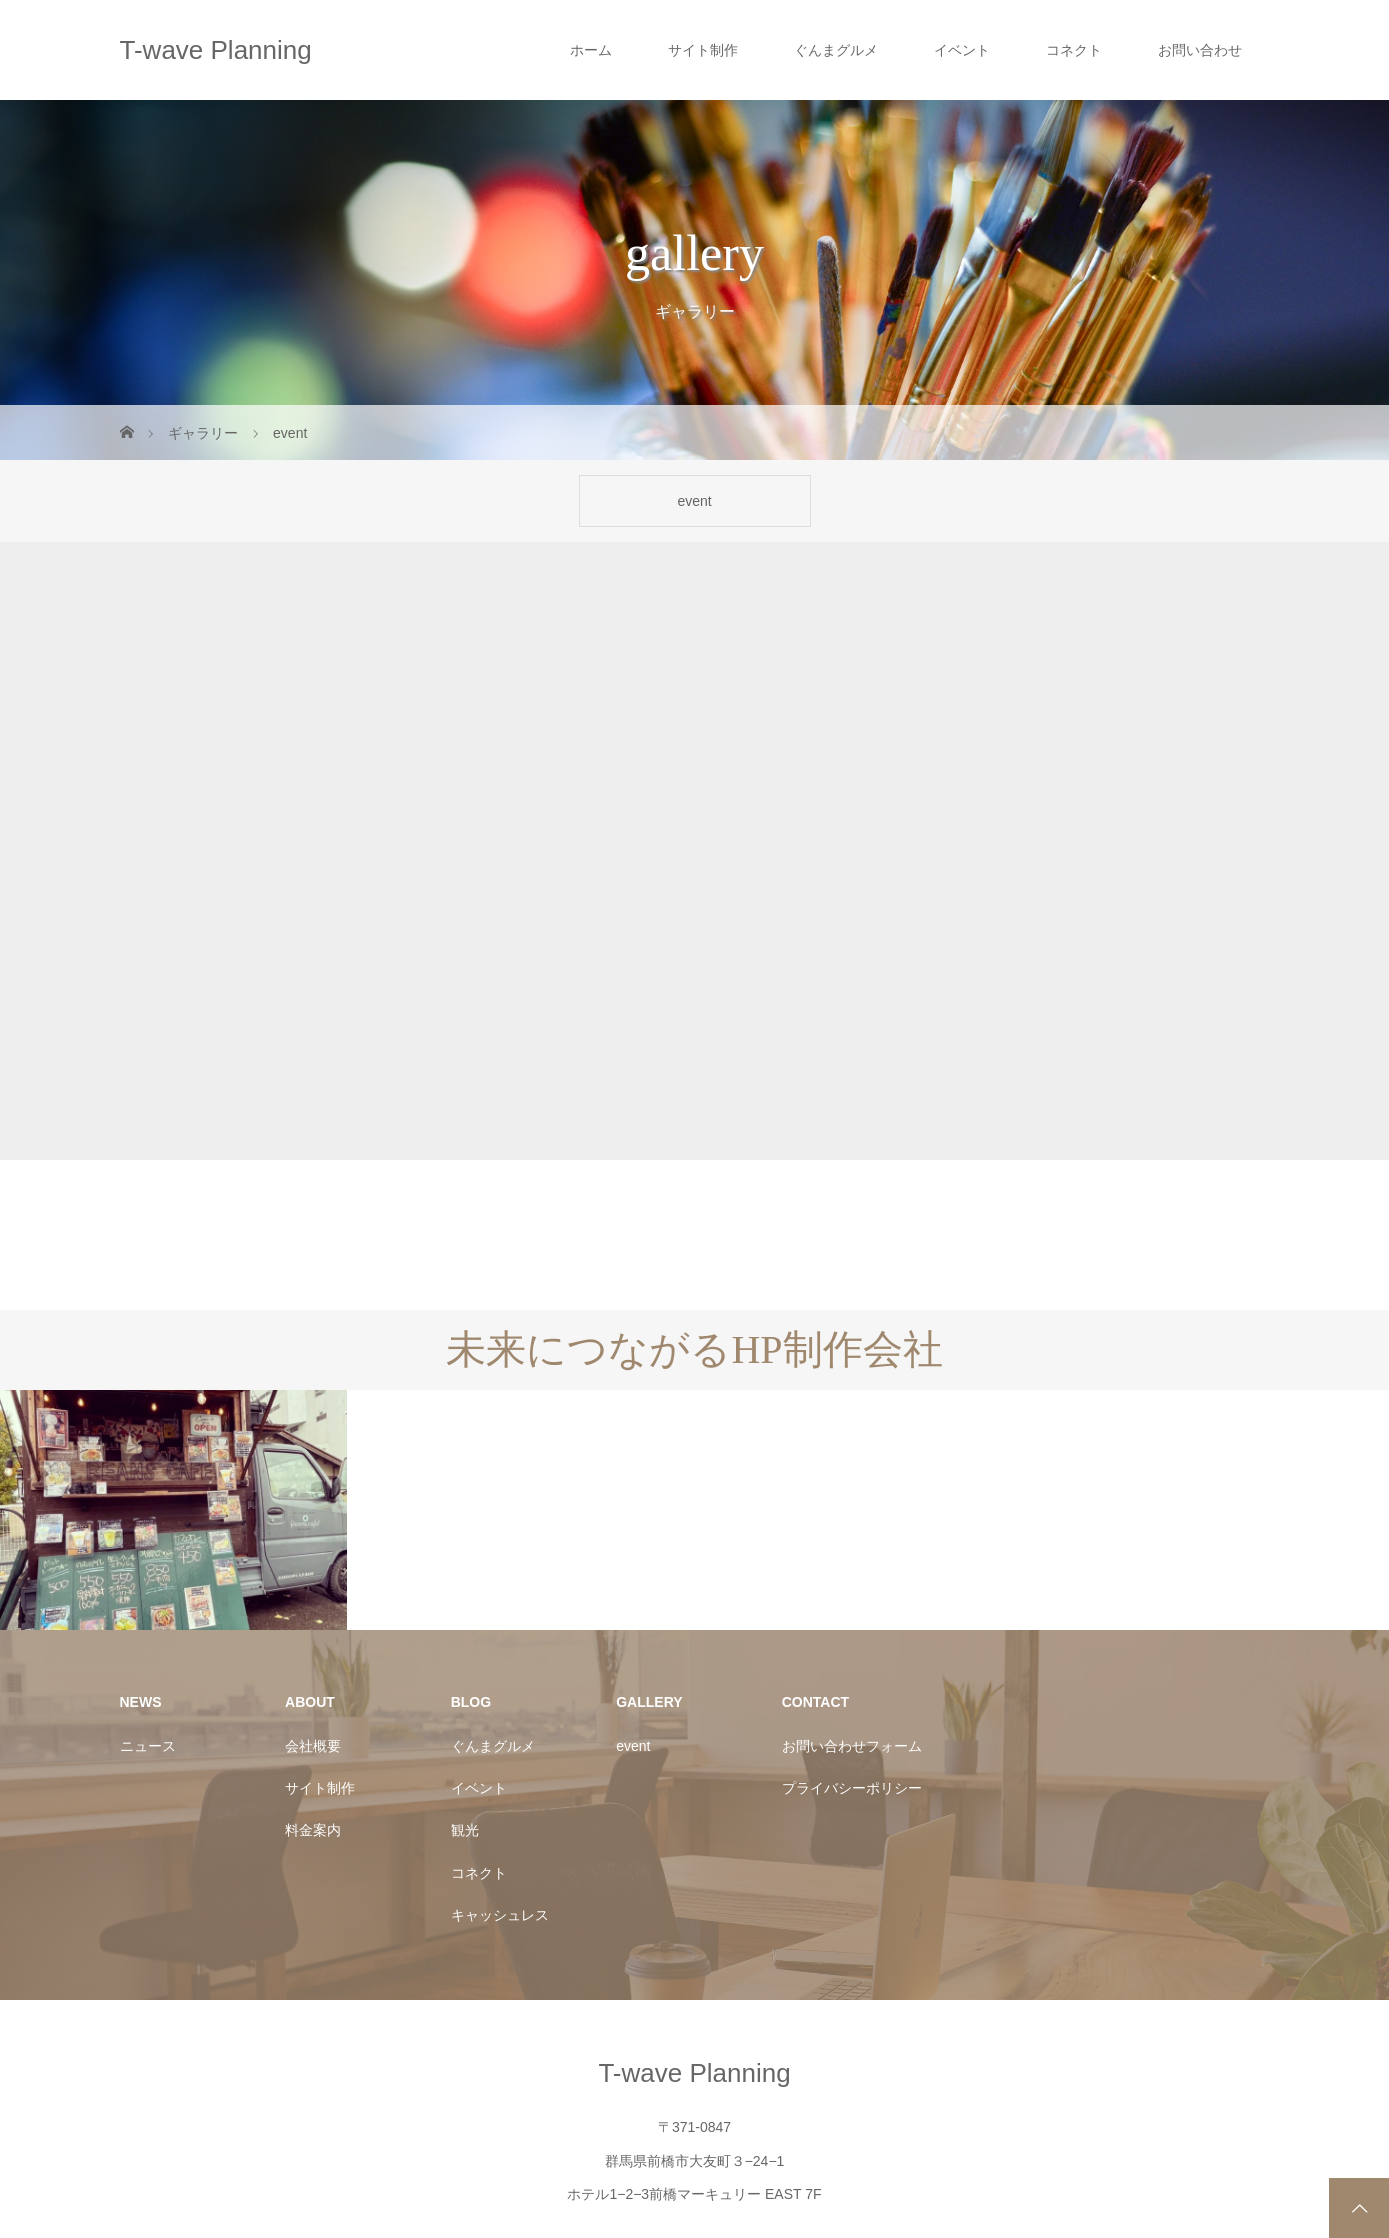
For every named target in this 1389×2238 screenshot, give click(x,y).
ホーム (591, 50)
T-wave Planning (216, 50)
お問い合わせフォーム (852, 1652)
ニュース (148, 1652)
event (694, 501)
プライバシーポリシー (852, 1694)
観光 (465, 1737)
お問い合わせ (1200, 50)
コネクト (1074, 50)
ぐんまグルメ (836, 50)
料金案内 (313, 1737)
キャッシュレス (500, 1821)
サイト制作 (703, 50)
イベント (962, 50)
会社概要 (313, 1652)
